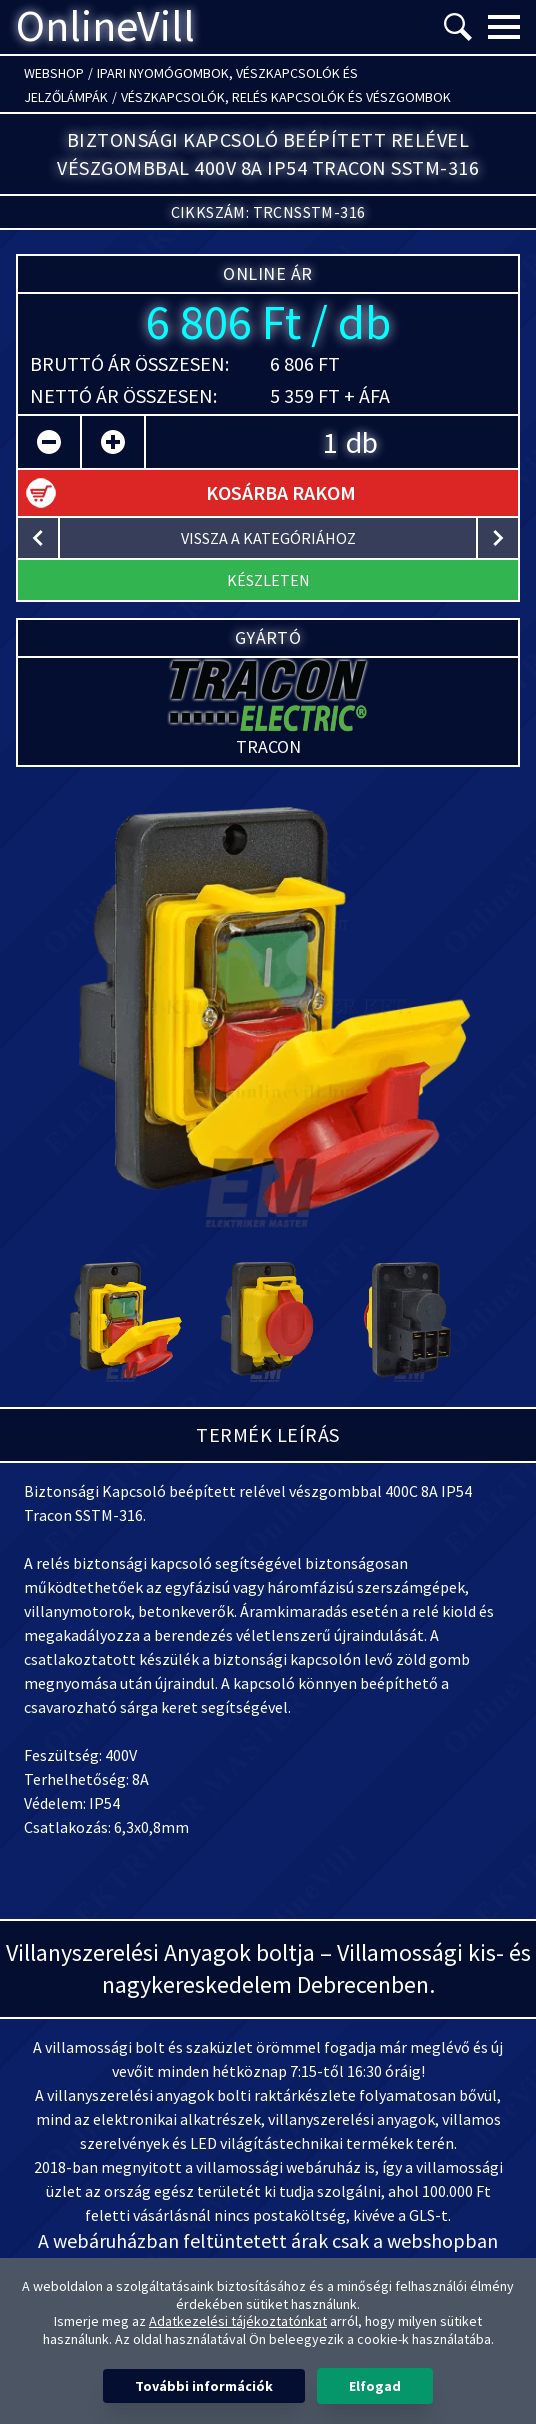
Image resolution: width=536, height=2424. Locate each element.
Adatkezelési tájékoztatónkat (238, 2321)
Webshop (54, 73)
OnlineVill (105, 27)
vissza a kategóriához (268, 538)
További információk (204, 2386)
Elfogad (375, 2386)
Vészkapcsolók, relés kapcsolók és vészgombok (286, 97)
